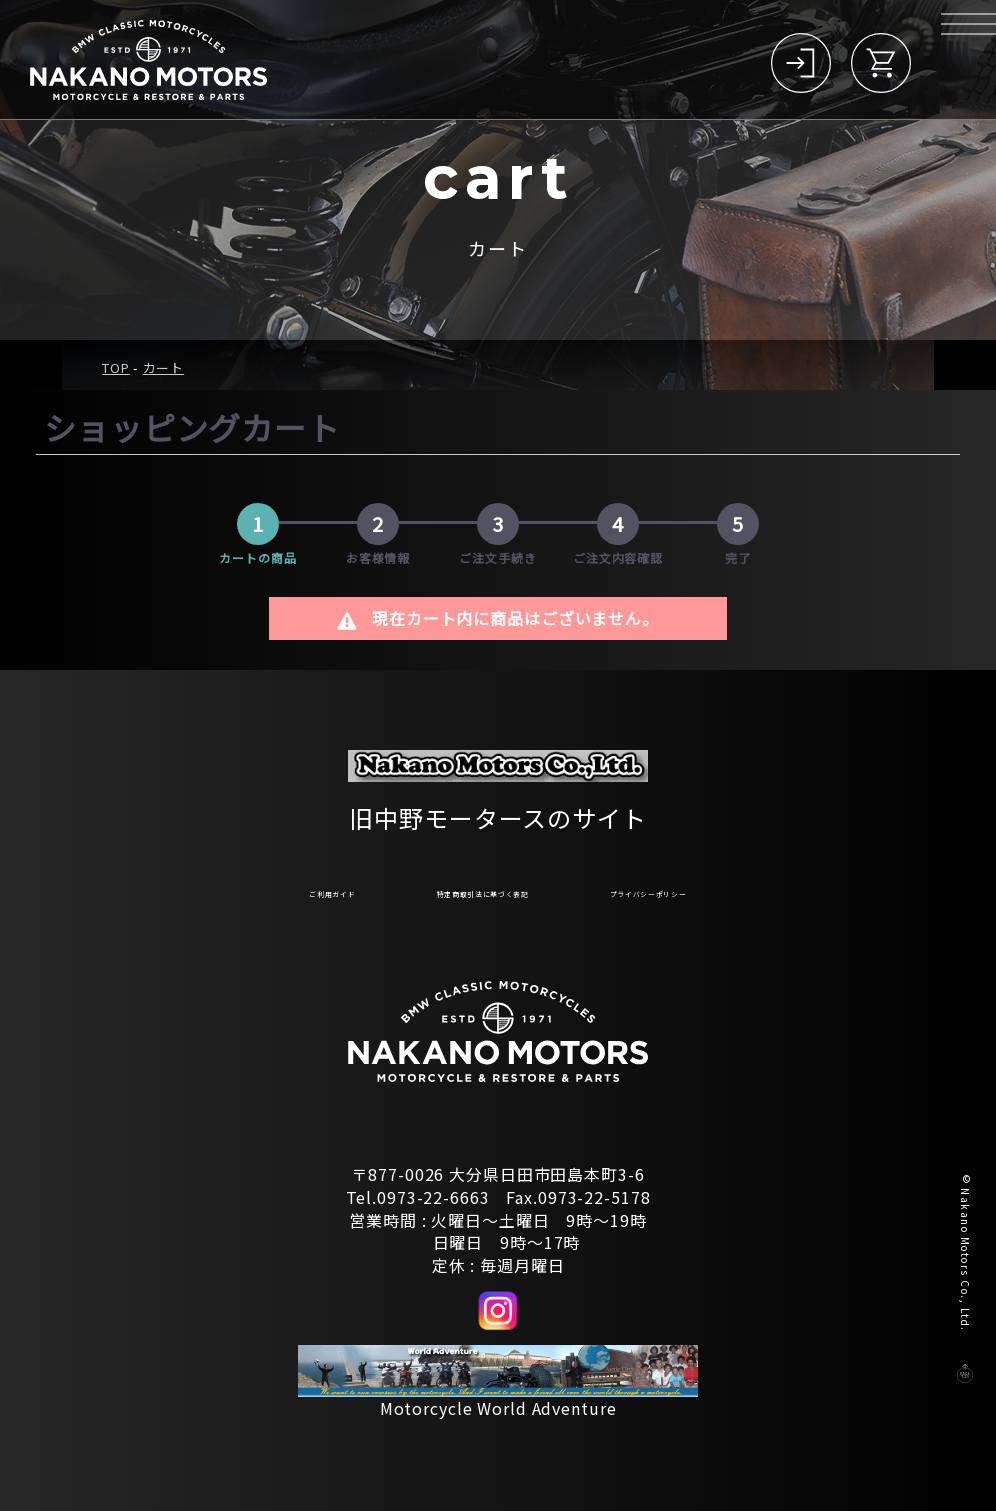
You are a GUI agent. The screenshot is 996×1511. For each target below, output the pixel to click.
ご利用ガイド (224, 889)
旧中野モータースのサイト (498, 807)
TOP (116, 367)
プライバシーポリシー (737, 889)
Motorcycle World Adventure (498, 1408)
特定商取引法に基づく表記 (462, 889)
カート (164, 367)
